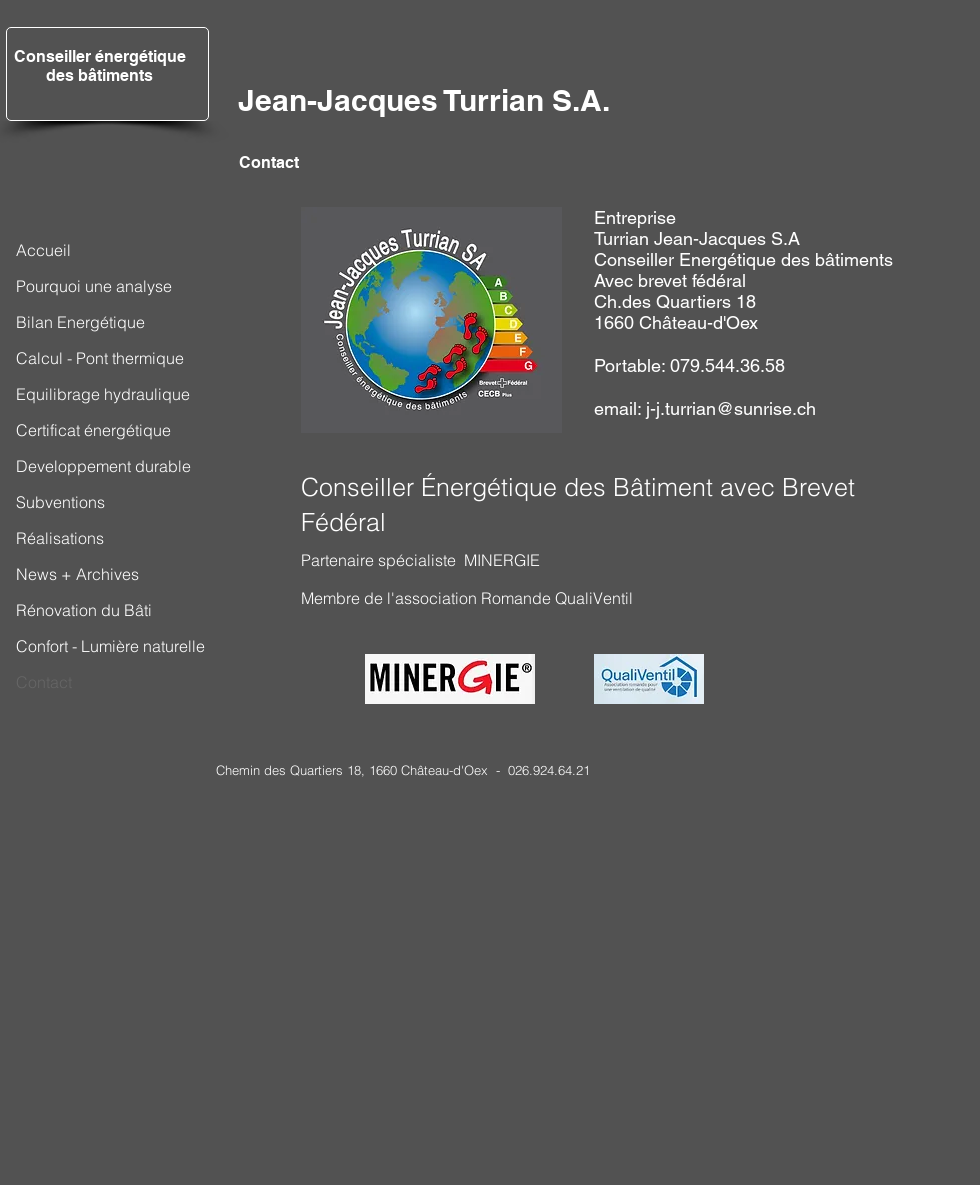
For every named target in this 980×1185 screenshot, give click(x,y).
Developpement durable (103, 466)
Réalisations (60, 538)
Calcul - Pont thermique (100, 358)
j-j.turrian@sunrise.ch (731, 408)
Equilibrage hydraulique (103, 394)
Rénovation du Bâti (84, 610)
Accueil (43, 250)
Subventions (60, 502)
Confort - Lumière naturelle (110, 646)
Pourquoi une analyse (94, 286)
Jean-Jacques (338, 100)
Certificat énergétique (93, 430)
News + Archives (77, 574)
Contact (44, 682)
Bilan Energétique (80, 322)
